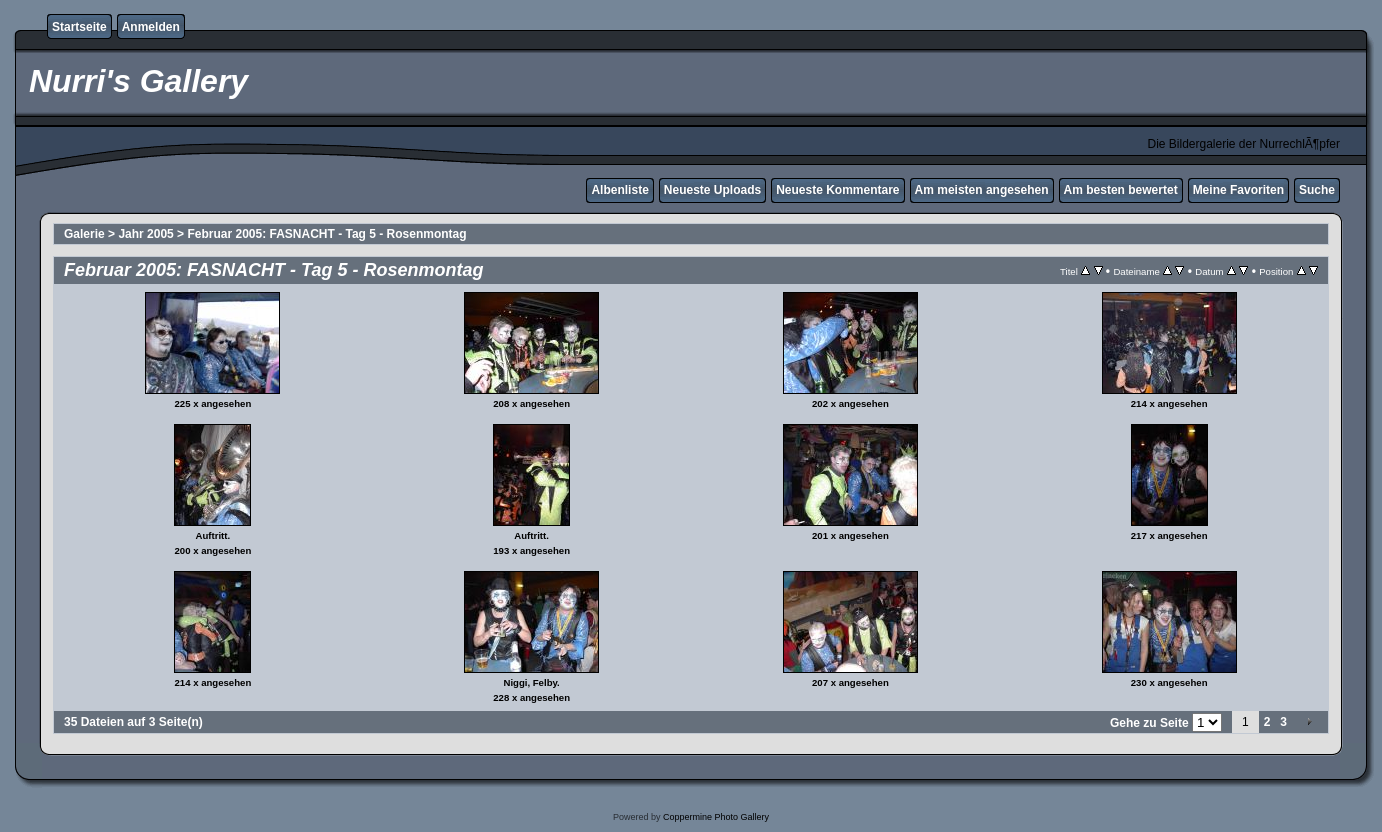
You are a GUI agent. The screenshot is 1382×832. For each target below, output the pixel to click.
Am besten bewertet (1121, 190)
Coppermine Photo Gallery (716, 817)
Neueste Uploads (712, 190)
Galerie (84, 234)
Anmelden (151, 27)
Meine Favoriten (1238, 190)
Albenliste (619, 190)
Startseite (79, 27)
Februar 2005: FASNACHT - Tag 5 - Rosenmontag (326, 234)
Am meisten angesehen (982, 190)
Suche (1317, 190)
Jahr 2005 (145, 234)
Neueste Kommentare (837, 190)
